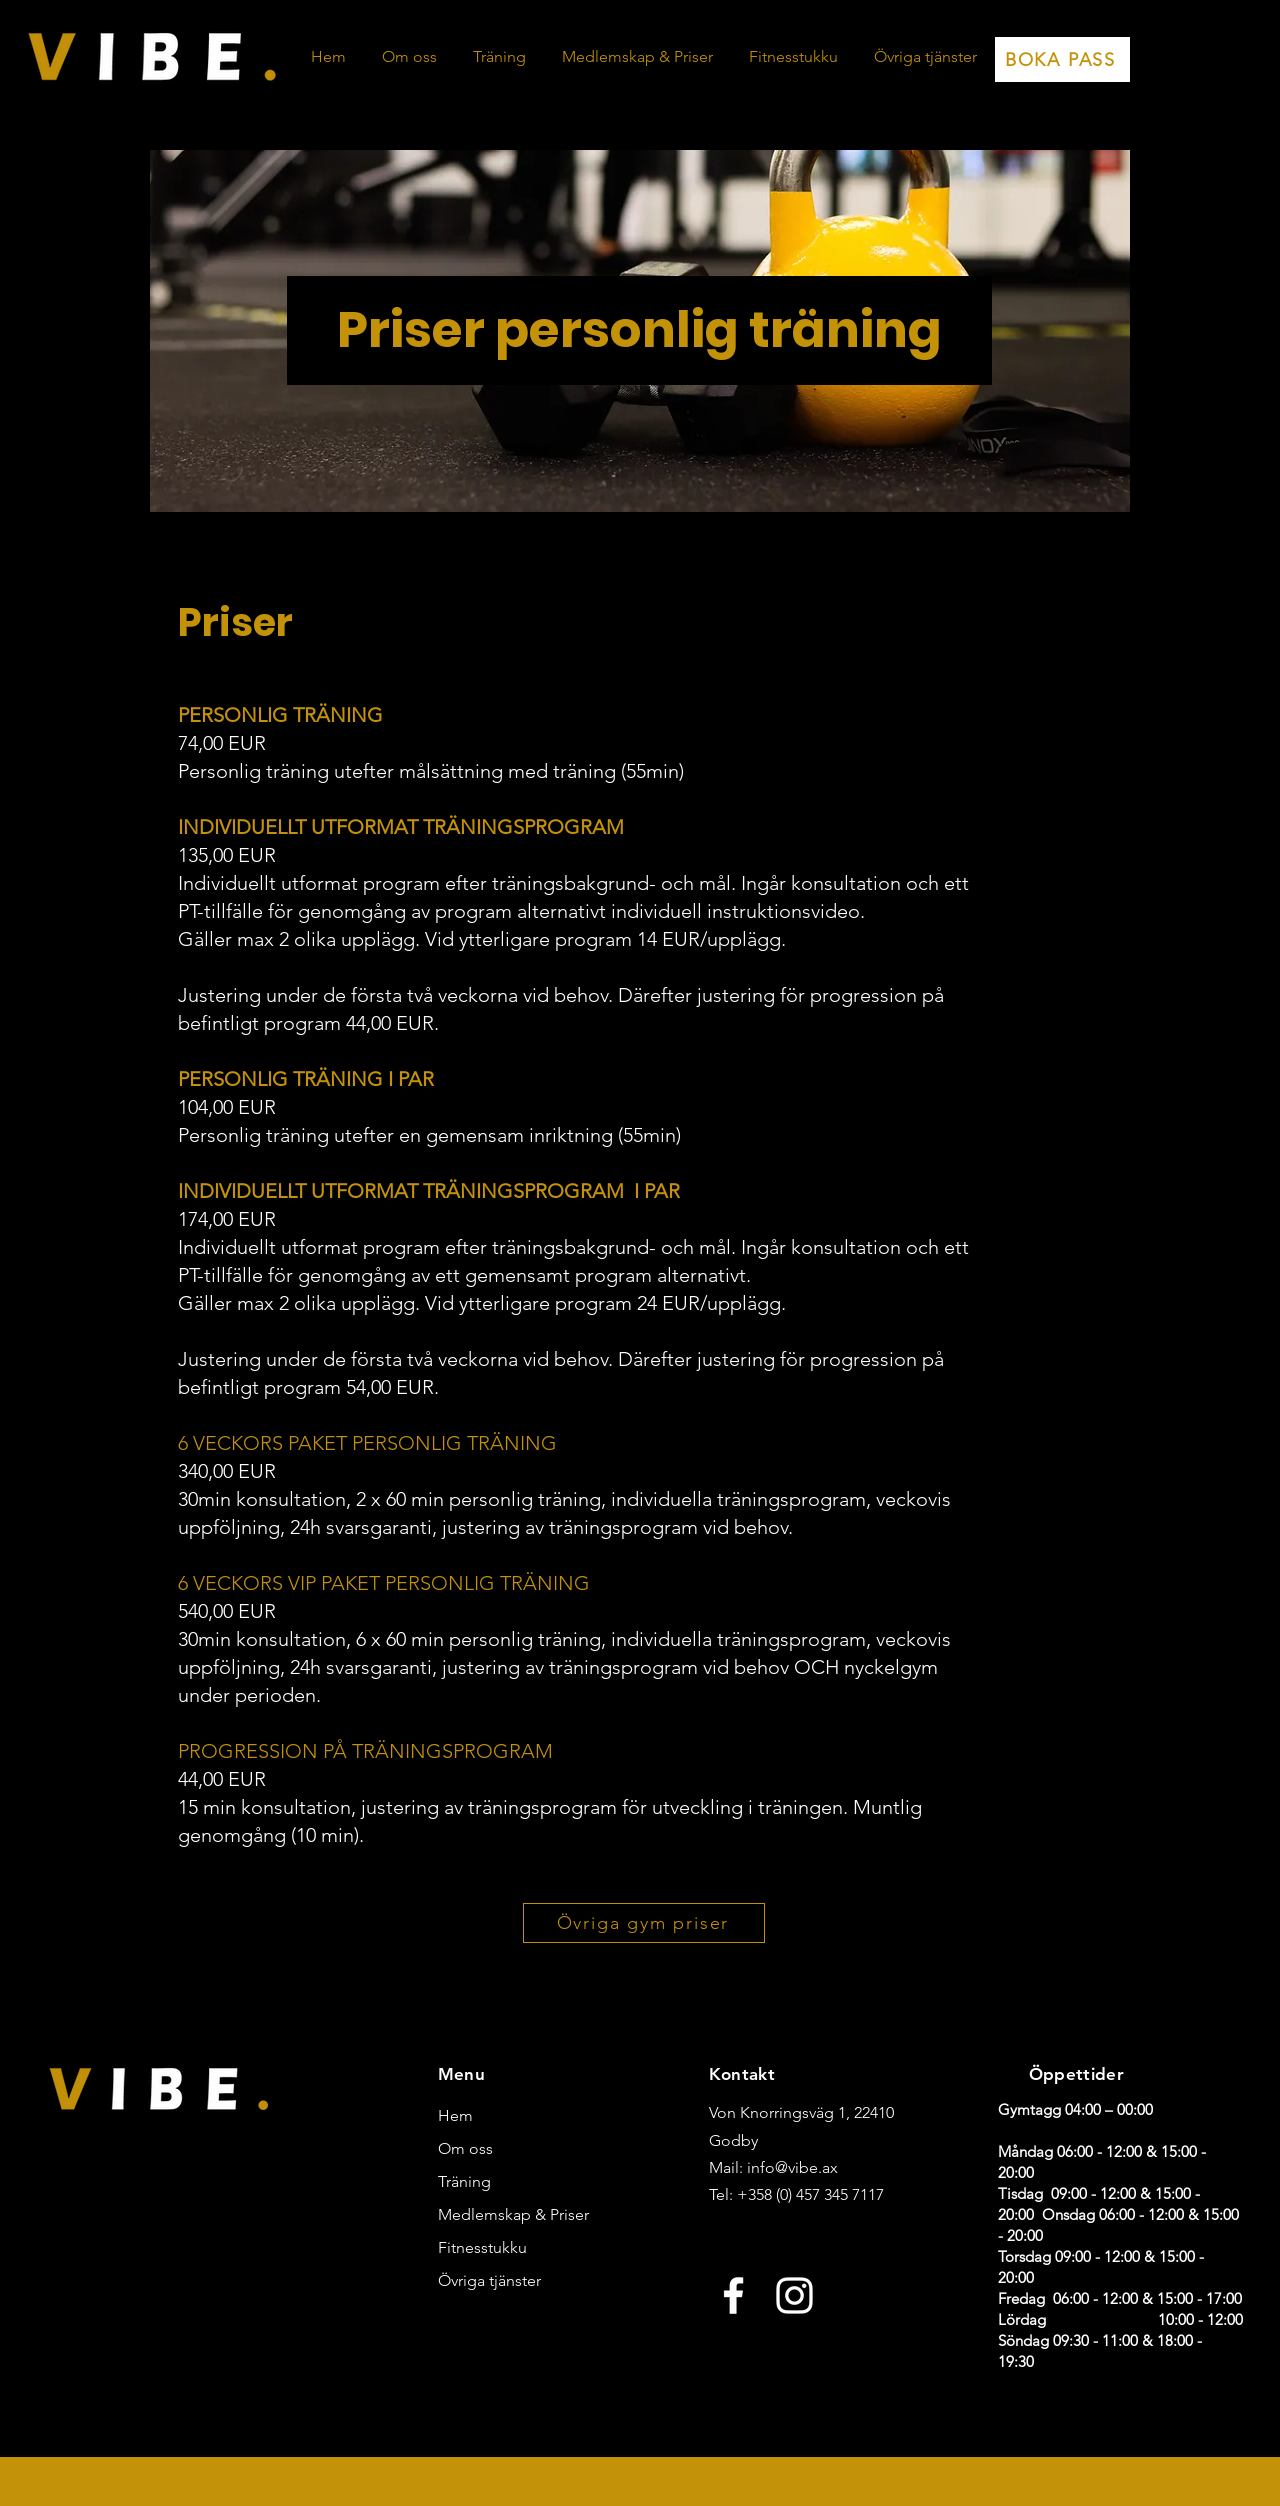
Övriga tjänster (489, 2280)
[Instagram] (794, 2295)
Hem (455, 2115)
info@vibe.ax (792, 2167)
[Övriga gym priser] (644, 1923)
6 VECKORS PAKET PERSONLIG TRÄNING (367, 1443)
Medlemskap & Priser (498, 2214)
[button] (499, 57)
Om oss (465, 2148)
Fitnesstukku (482, 2247)
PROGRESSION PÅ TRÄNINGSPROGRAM (365, 1751)
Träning (464, 2181)
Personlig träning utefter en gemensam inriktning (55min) (429, 1135)
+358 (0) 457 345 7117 (810, 2194)
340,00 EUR (227, 1471)
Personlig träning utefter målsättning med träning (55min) (431, 771)
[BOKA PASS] (1062, 59)
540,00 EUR (227, 1611)
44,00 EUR (222, 1779)
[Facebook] (733, 2295)
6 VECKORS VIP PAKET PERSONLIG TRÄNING (384, 1583)
